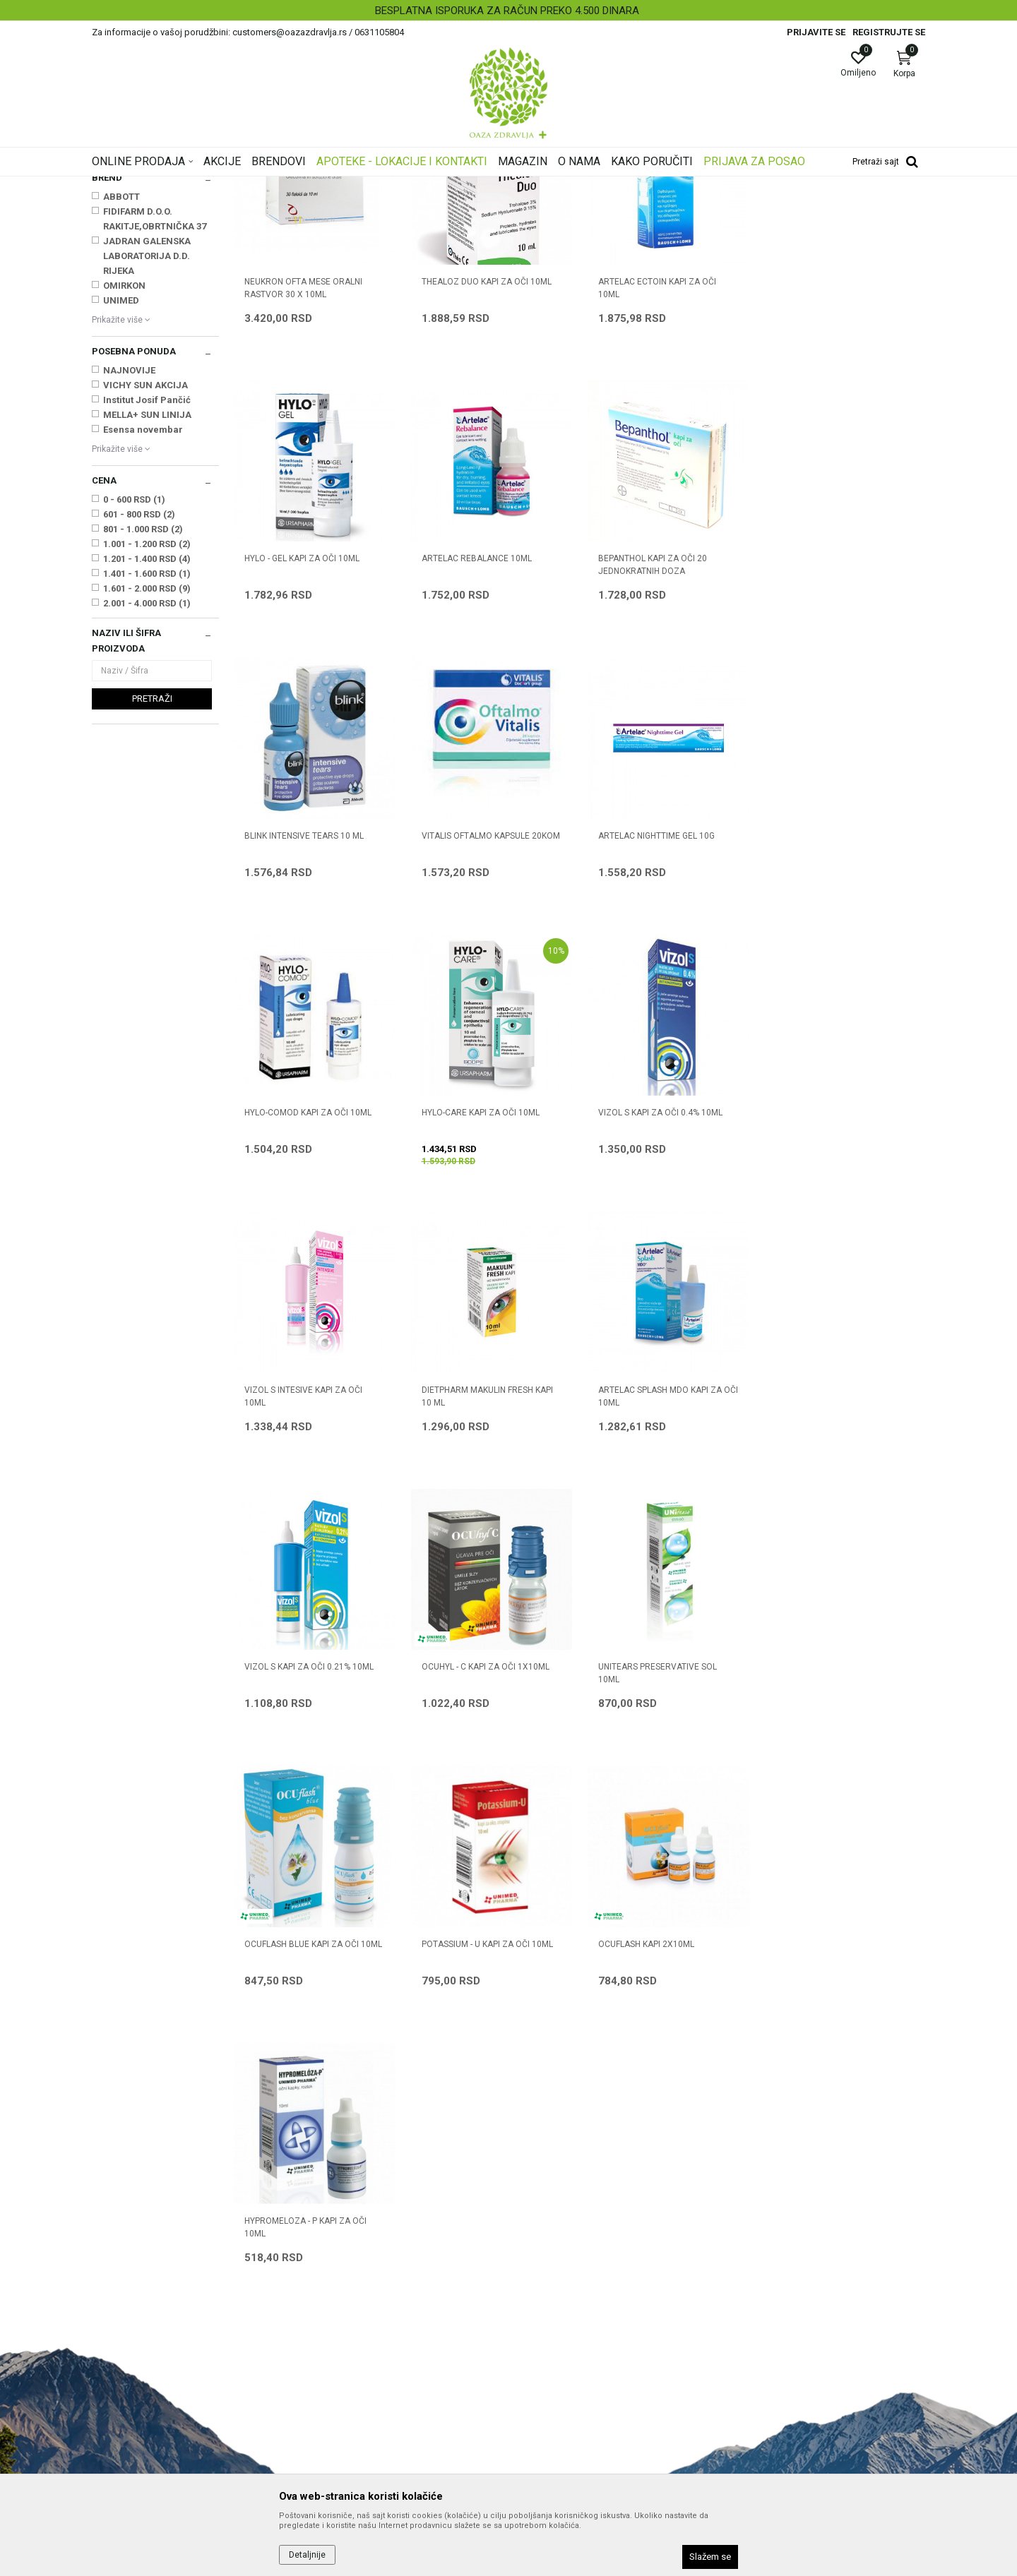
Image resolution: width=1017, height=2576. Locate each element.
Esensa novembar (143, 606)
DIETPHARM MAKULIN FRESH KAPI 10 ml (486, 1294)
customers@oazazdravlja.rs (155, 2348)
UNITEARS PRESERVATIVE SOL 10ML (480, 1570)
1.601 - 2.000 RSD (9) (147, 765)
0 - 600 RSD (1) (134, 676)
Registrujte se (888, 32)
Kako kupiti (540, 2281)
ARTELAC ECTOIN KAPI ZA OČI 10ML (656, 464)
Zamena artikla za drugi (569, 2360)
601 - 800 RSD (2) (139, 690)
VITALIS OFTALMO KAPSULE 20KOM (843, 734)
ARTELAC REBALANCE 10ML (299, 734)
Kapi (109, 253)
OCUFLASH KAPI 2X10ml (292, 1841)
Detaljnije (307, 2555)
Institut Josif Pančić (147, 576)
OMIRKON (124, 462)
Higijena (114, 267)
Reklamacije (543, 2380)
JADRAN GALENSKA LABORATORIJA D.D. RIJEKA (147, 432)
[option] (508, 10)
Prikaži (744, 207)
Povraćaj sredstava (558, 2400)
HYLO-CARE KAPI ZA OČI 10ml (656, 1011)
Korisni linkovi (333, 2321)
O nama (321, 2242)
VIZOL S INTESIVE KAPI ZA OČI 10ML (303, 1294)
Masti (109, 296)
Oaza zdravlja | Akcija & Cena (149, 186)
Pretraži (152, 875)
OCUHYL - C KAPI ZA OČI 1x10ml (308, 1564)
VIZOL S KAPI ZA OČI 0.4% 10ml (836, 1011)
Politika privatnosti (556, 2262)
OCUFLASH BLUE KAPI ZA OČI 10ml (666, 1564)
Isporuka (535, 2341)
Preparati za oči (402, 186)
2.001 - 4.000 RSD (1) (147, 779)
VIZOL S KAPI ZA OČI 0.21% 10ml (838, 1288)
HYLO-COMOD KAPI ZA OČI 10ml (484, 1011)
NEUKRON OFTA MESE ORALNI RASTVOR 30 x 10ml (303, 464)
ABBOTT (121, 373)
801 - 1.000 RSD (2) (143, 705)
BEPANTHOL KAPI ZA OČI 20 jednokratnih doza (475, 740)
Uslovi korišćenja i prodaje (572, 2242)
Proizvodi (235, 186)
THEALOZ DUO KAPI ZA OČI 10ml (486, 457)
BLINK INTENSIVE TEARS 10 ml (657, 734)
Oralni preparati (128, 282)
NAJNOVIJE (129, 546)
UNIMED (121, 477)
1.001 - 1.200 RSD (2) (147, 720)
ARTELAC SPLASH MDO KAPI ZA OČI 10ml (667, 1294)
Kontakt (321, 2281)
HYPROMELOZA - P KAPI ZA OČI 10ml (482, 1847)
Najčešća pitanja (340, 2301)
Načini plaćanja (549, 2301)
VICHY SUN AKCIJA (145, 561)
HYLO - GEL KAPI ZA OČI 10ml (831, 457)
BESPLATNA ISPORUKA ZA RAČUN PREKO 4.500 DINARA (507, 10)
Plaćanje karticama (558, 2321)
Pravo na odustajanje (562, 2420)
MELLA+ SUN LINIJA (147, 591)
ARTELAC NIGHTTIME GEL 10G (302, 1011)
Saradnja (324, 2262)
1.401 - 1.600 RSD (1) (147, 750)
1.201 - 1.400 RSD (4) (147, 735)
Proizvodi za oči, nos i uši (312, 186)
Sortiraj (621, 207)
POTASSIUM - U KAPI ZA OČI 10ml (839, 1564)
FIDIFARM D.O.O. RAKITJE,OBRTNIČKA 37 (154, 395)
